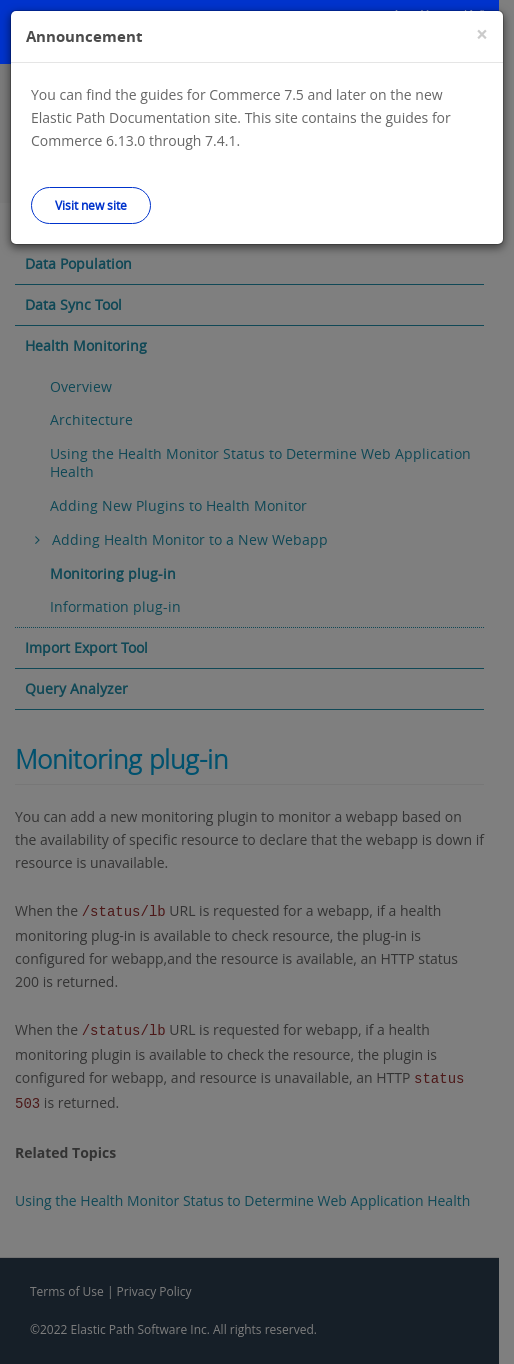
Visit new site (91, 205)
